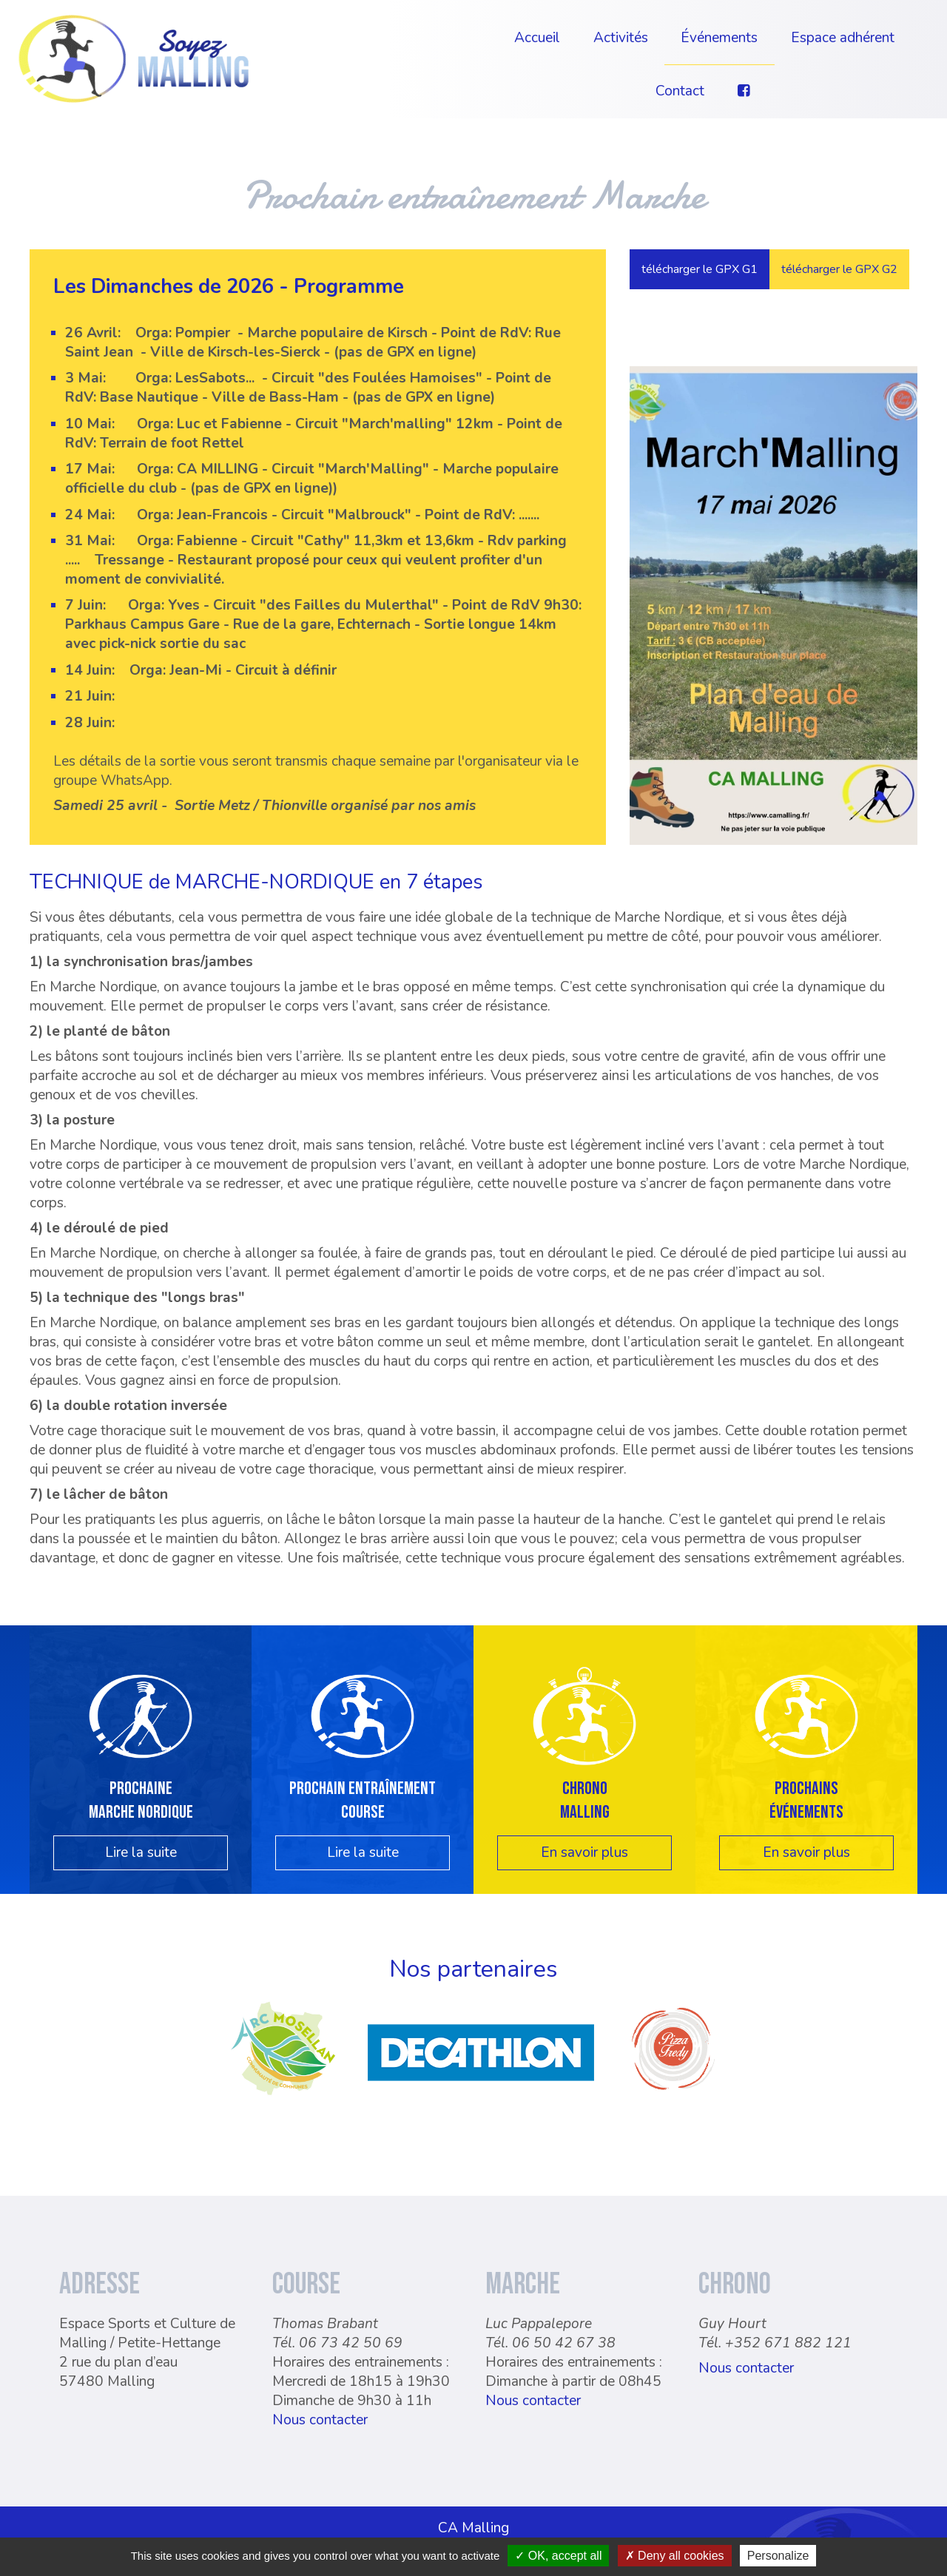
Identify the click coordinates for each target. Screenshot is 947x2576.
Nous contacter (320, 2403)
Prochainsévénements (806, 1783)
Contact (680, 91)
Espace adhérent (842, 37)
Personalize (778, 2555)
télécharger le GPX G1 (699, 269)
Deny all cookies (674, 2555)
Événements (719, 37)
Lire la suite (141, 1836)
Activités (620, 37)
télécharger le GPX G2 (839, 269)
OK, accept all (558, 2555)
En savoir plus (584, 1836)
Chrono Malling (585, 1783)
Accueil (537, 37)
